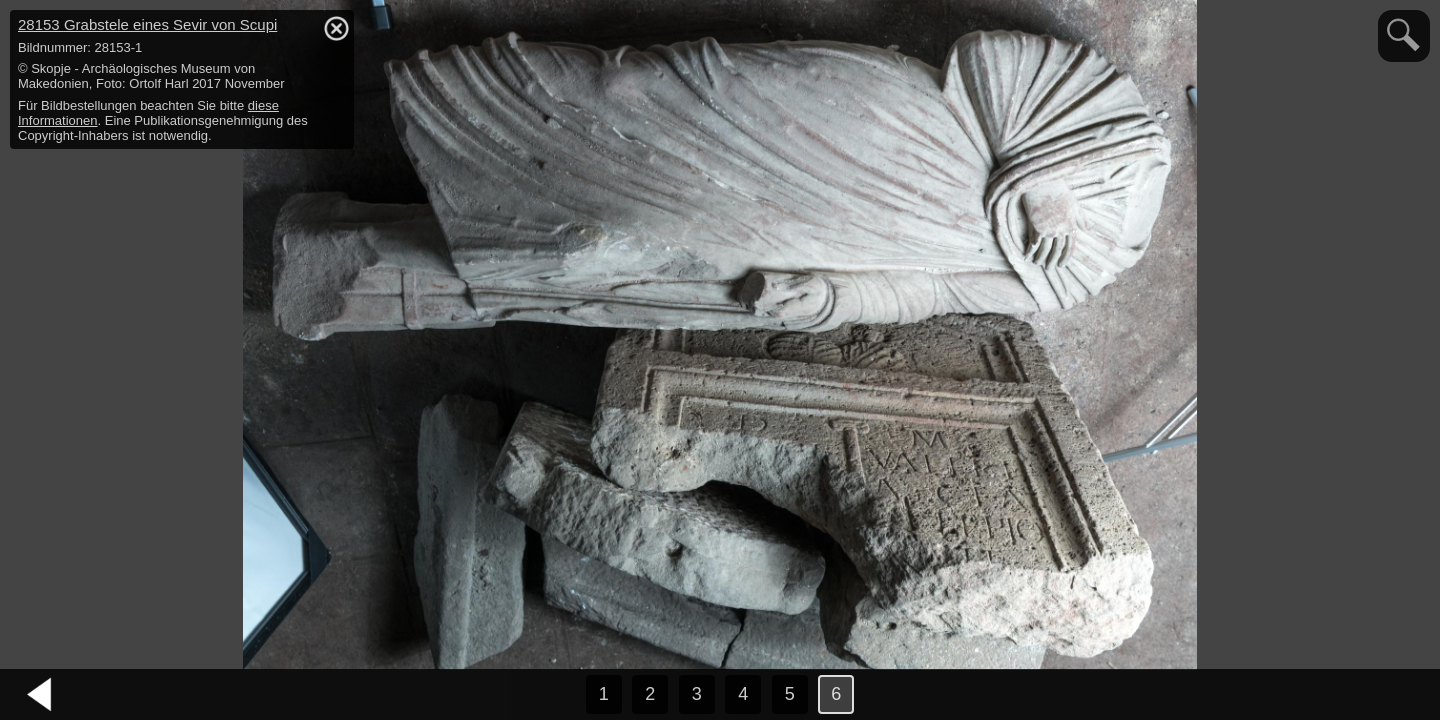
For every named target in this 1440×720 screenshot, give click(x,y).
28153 (147, 24)
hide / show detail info (336, 28)
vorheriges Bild (40, 695)
